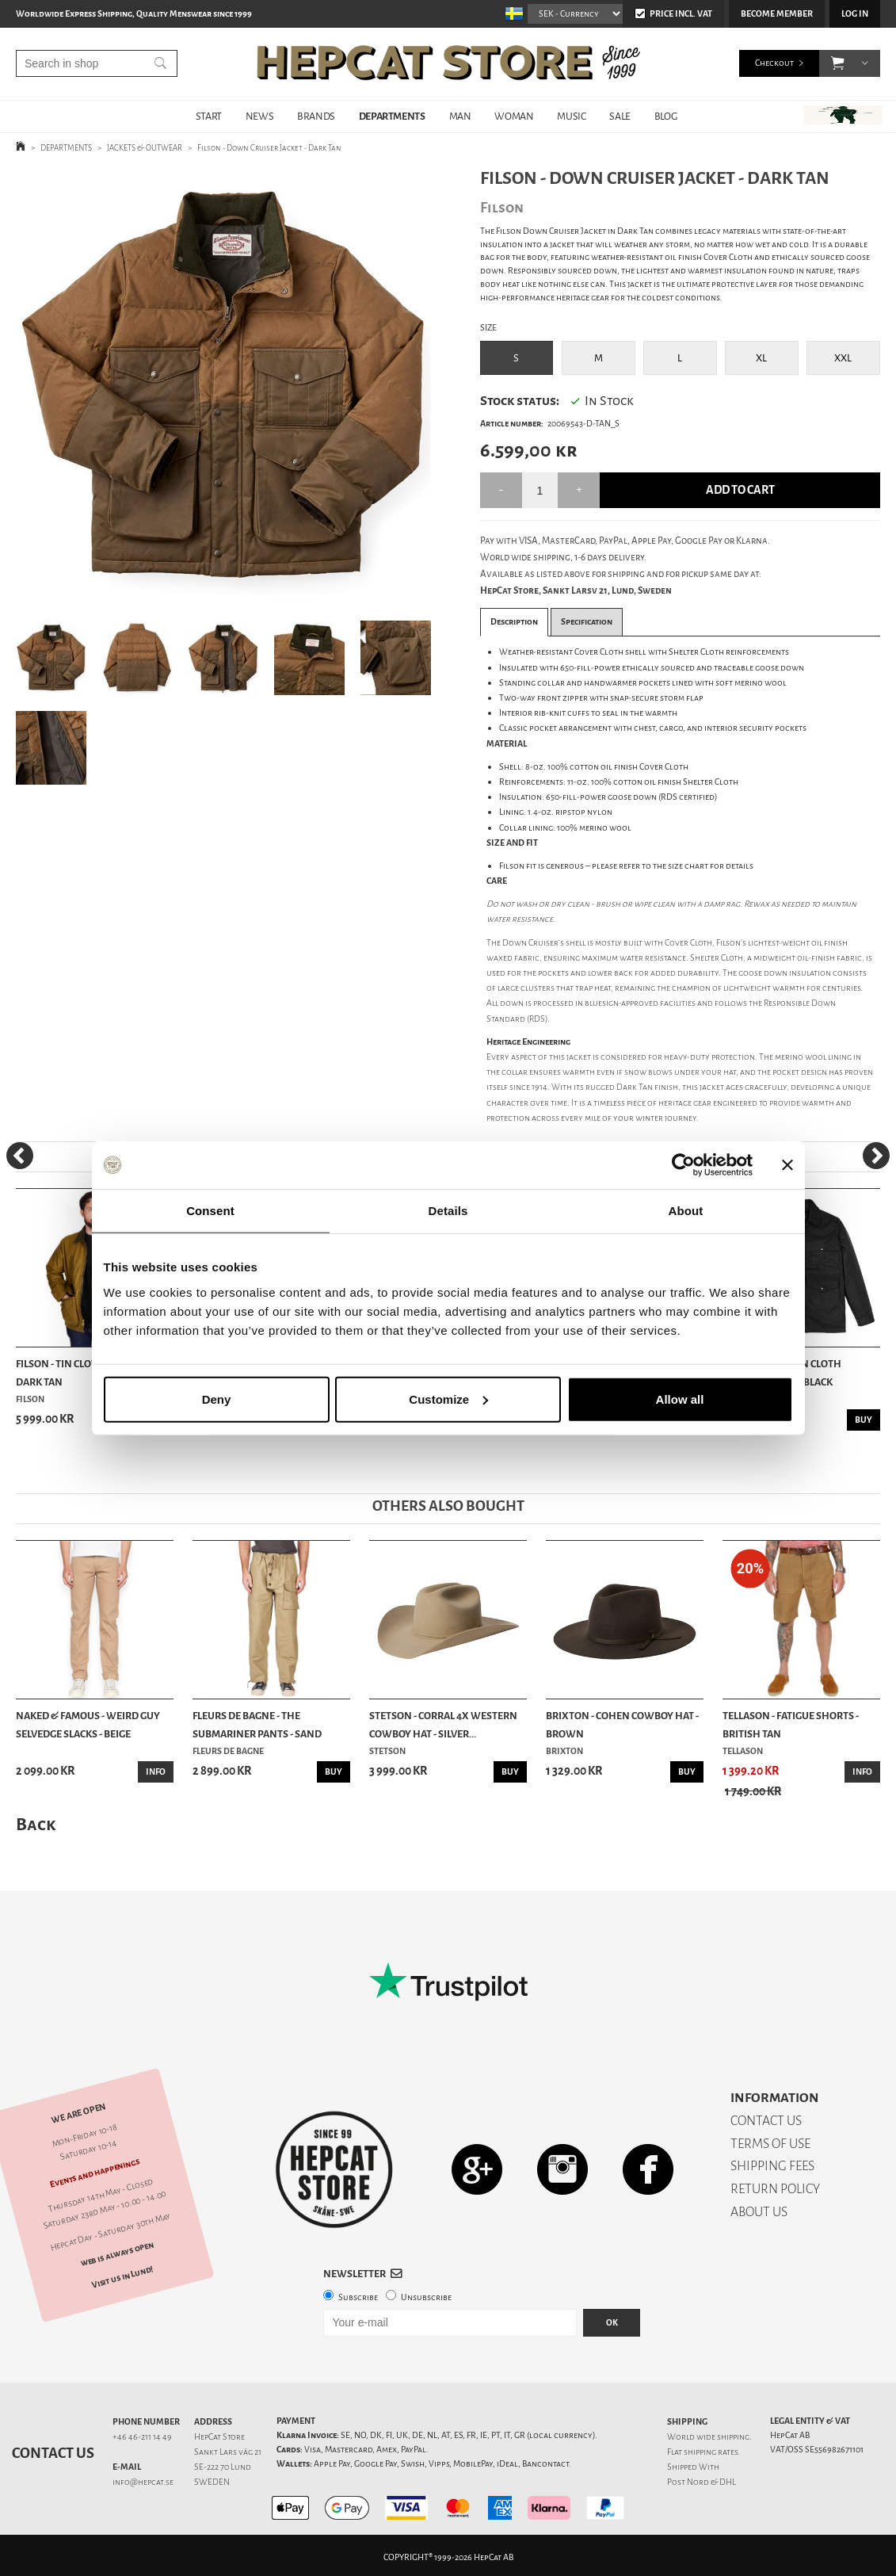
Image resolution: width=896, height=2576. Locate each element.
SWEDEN (212, 2482)
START (209, 116)
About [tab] (686, 1210)
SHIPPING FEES (772, 2165)
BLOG (665, 116)
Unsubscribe (426, 2297)
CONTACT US (766, 2120)
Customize (448, 1398)
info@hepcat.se (142, 2482)
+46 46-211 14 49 (142, 2437)
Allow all (680, 1398)
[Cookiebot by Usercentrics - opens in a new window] (683, 1165)
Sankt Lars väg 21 (227, 2452)
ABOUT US (758, 2211)
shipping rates (711, 2452)
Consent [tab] (210, 1210)
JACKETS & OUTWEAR (144, 148)
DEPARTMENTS (392, 116)
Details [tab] (448, 1210)
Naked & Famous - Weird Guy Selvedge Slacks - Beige (88, 1724)
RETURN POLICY (775, 2188)
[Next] (876, 1155)
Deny (216, 1398)
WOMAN (513, 116)
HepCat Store (219, 2437)
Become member (777, 14)
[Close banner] (787, 1165)
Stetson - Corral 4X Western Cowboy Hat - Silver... (443, 1724)
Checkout (774, 63)
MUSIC (571, 116)
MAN (460, 116)
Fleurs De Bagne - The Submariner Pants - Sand (257, 1724)
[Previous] (19, 1155)
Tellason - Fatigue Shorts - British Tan (791, 1724)
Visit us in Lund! (122, 2277)
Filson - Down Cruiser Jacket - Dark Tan (269, 148)
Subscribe (358, 2297)
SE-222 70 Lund (222, 2467)
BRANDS (316, 116)
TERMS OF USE (770, 2143)
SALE (619, 116)
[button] (838, 63)
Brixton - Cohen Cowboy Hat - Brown (622, 1724)
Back (35, 1824)
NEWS (259, 116)
